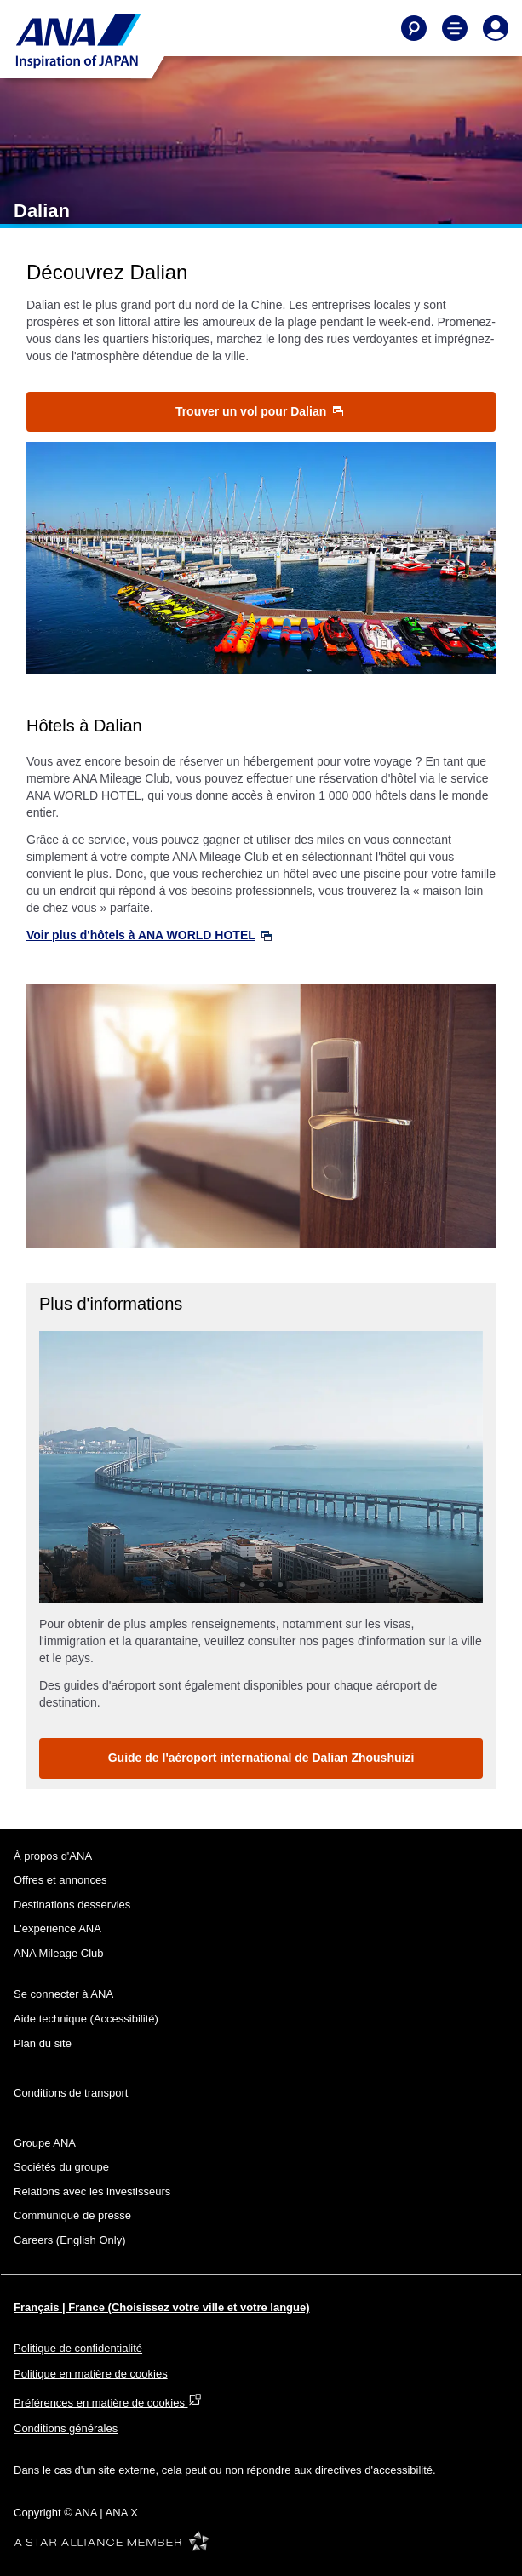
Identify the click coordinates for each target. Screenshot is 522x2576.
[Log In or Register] (495, 28)
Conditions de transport (71, 2092)
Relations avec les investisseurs (92, 2191)
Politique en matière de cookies (91, 2373)
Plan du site (43, 2043)
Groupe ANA (45, 2143)
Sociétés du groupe (61, 2166)
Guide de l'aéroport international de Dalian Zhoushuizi (261, 1757)
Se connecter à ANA (63, 1994)
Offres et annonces (60, 1879)
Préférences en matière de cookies (108, 2402)
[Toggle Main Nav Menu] (455, 28)
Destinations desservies (72, 1904)
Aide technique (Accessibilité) (86, 2018)
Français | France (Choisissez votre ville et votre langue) (162, 2307)
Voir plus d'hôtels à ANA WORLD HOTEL (149, 935)
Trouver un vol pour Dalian (259, 411)
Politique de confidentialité (78, 2348)
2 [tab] (261, 1584)
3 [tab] (280, 1584)
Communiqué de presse (72, 2215)
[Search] (414, 28)
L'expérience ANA (57, 1928)
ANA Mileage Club (59, 1953)
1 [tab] (242, 1584)
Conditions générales (66, 2428)
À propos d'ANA (53, 1856)
